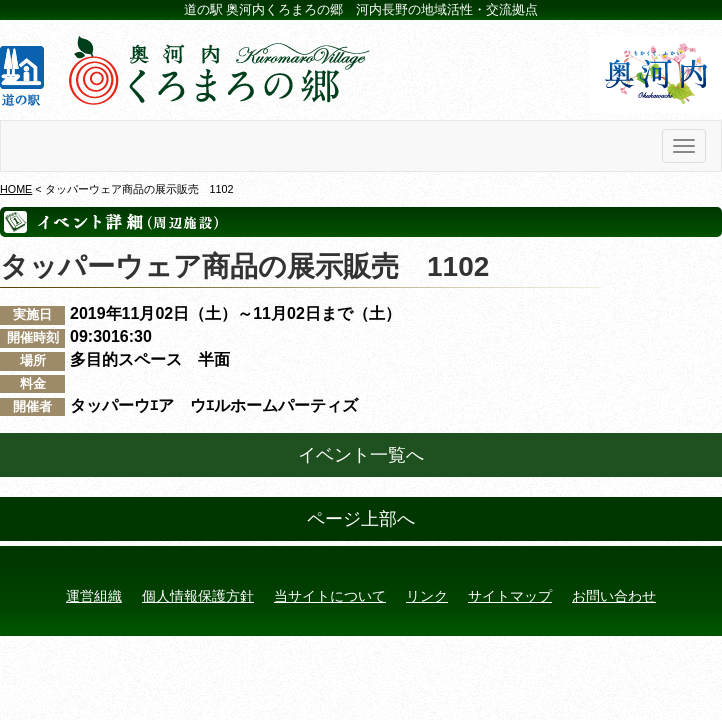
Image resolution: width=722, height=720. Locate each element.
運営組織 (94, 596)
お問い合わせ (614, 596)
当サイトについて (330, 596)
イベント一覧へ (361, 455)
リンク (427, 596)
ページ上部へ (361, 519)
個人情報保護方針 (198, 596)
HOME (16, 189)
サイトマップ (510, 596)
